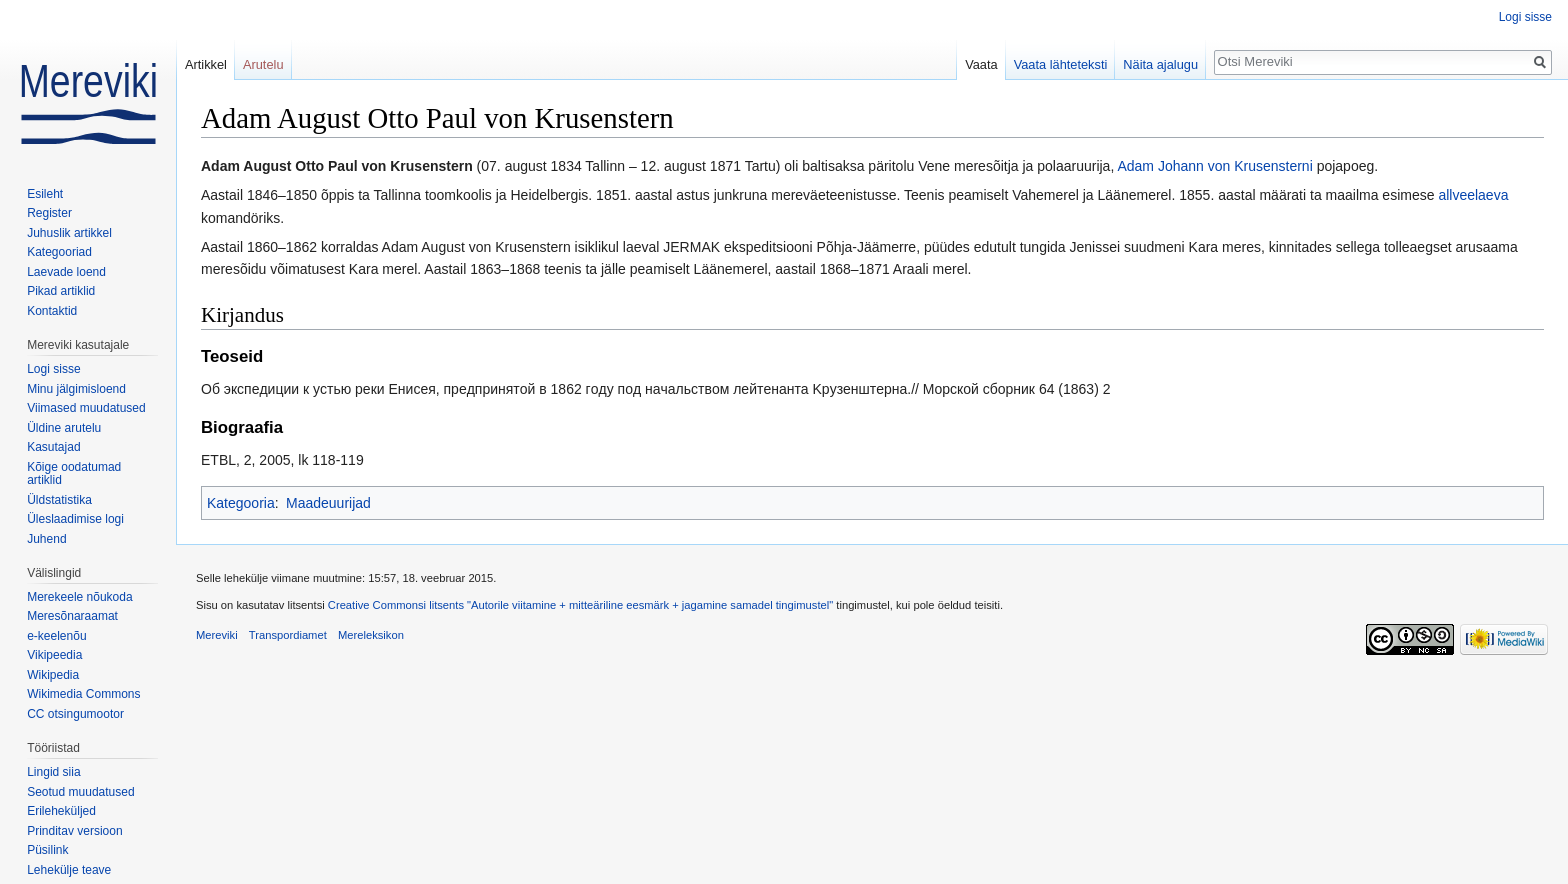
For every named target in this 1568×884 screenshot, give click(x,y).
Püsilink (47, 850)
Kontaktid (52, 311)
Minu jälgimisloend (76, 389)
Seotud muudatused (80, 792)
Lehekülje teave (69, 870)
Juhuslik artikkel (69, 233)
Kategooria (241, 503)
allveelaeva (1473, 195)
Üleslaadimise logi (75, 519)
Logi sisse (1525, 17)
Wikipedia (53, 675)
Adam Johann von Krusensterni (1214, 166)
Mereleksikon (371, 635)
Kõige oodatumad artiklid (74, 474)
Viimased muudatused (86, 408)
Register (49, 213)
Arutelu (263, 64)
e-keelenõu (56, 636)
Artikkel (206, 64)
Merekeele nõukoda (79, 597)
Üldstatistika (59, 500)
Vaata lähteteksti (1061, 64)
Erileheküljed (61, 811)
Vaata (981, 64)
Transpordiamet (288, 635)
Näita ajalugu (1160, 64)
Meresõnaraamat (72, 616)
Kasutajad (53, 447)
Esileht (45, 194)
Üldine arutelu (64, 428)
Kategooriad (59, 252)
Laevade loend (66, 272)
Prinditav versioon (74, 831)
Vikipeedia (54, 655)
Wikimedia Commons (83, 694)
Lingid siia (53, 772)
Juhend (46, 539)
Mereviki (217, 635)
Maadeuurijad (328, 503)
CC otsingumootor (75, 714)
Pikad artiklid (61, 291)
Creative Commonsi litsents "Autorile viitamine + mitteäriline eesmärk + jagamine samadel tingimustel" (580, 605)
